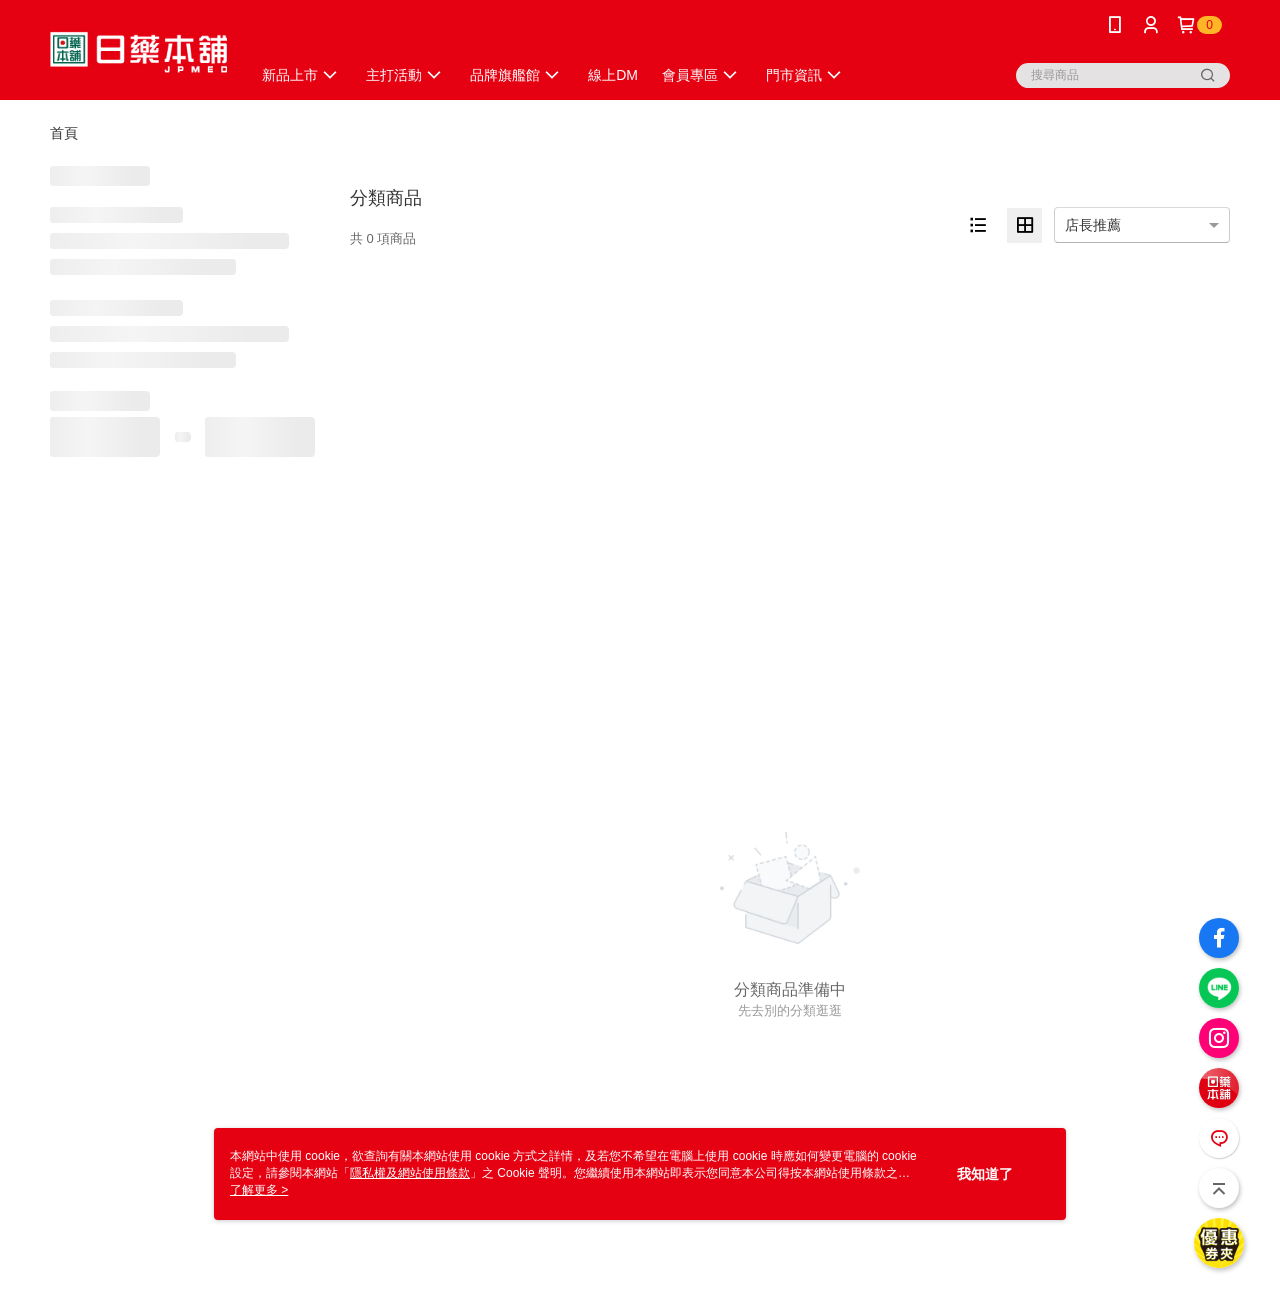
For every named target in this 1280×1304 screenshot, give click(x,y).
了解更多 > (259, 1190)
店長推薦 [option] (1093, 225)
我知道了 (985, 1174)
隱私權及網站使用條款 (410, 1173)
